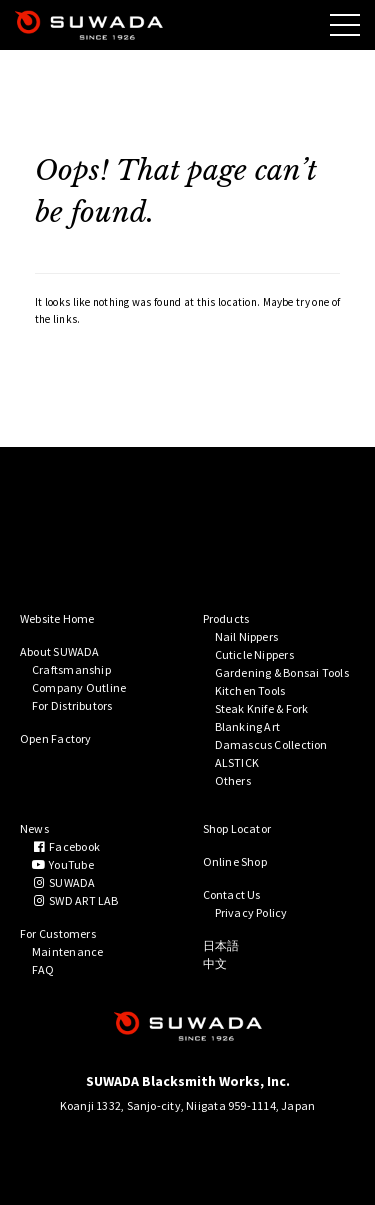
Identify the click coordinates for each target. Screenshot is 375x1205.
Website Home (57, 618)
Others (233, 780)
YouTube (63, 864)
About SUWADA (60, 651)
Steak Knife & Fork (262, 708)
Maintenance (67, 951)
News (34, 828)
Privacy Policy (251, 912)
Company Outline (79, 687)
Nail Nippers (247, 636)
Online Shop (235, 861)
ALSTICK (237, 762)
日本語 (221, 945)
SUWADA (64, 882)
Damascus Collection (271, 744)
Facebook (66, 846)
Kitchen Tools (250, 690)
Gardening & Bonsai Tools (282, 672)
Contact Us (232, 894)
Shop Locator (237, 828)
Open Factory (56, 738)
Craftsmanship (71, 669)
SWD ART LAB (75, 900)
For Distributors (72, 705)
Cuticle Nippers (254, 654)
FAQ (43, 969)
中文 (215, 963)
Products (226, 618)
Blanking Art (248, 726)
